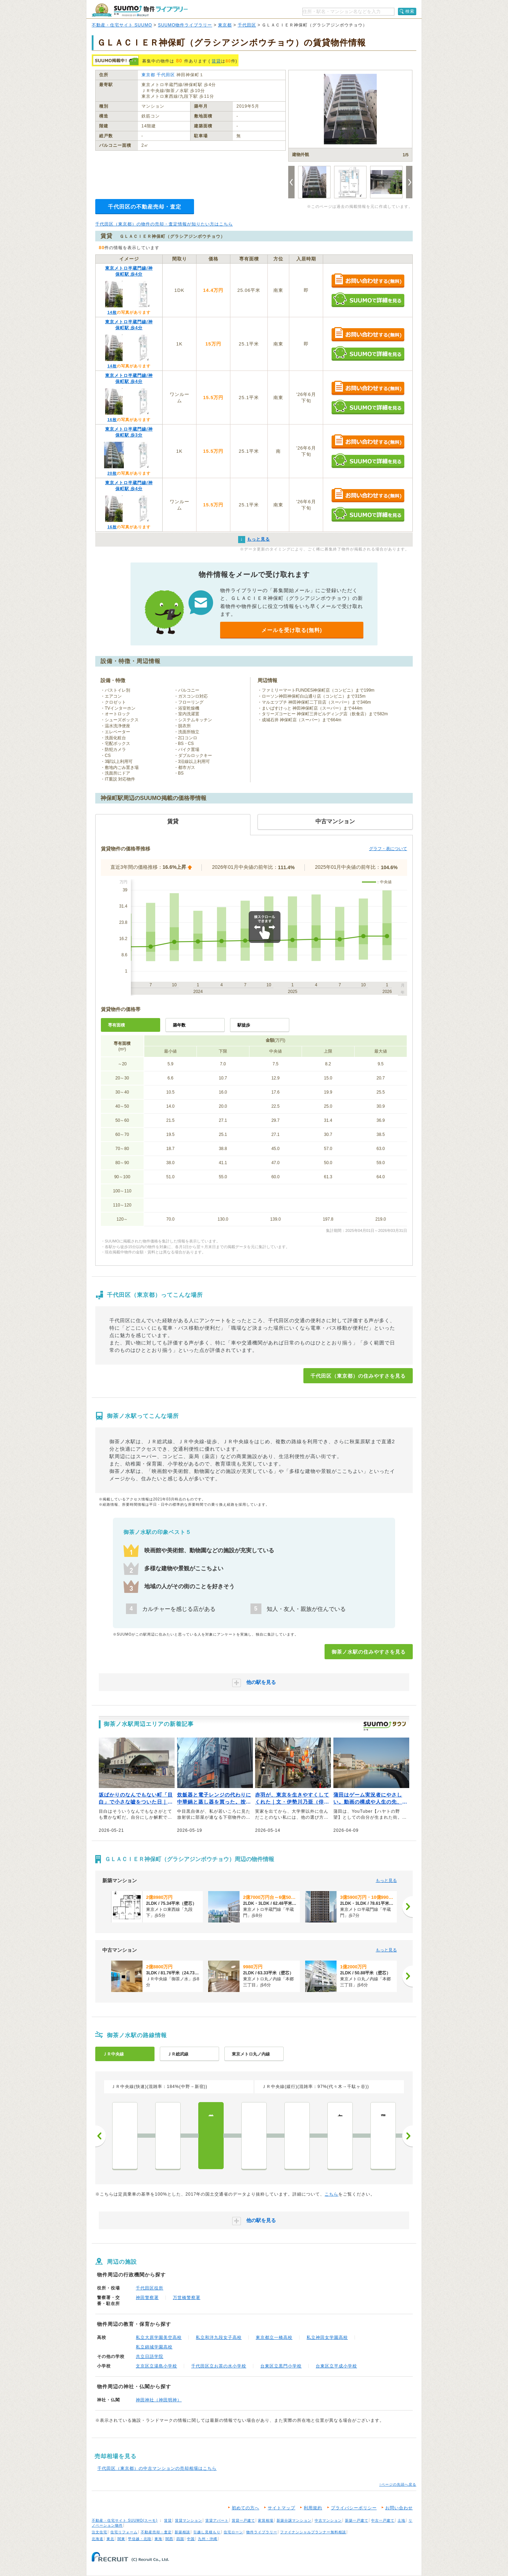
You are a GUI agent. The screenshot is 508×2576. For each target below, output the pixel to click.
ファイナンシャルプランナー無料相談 (313, 2532)
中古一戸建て (382, 2520)
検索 (410, 11)
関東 (121, 2539)
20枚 (111, 473)
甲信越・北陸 (139, 2539)
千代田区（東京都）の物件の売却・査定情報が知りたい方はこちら (164, 224)
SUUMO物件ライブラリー (185, 25)
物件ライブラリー (261, 2532)
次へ (407, 2136)
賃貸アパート (217, 2520)
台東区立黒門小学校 (281, 2366)
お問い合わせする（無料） (368, 281)
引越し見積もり (206, 2532)
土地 (401, 2520)
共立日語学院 (149, 2356)
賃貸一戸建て (243, 2520)
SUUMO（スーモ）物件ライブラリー (140, 10)
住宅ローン (233, 2532)
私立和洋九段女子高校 (219, 2337)
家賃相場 (265, 2520)
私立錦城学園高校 (154, 2347)
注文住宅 (99, 2532)
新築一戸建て (356, 2520)
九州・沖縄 (207, 2539)
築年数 (179, 1025)
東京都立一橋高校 (274, 2337)
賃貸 (216, 61)
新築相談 (182, 2532)
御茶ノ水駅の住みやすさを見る (369, 1652)
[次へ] (407, 1906)
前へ (100, 2136)
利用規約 (313, 2507)
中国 (191, 2539)
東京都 (225, 25)
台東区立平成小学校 (336, 2366)
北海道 (97, 2539)
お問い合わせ (399, 2507)
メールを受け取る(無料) (291, 630)
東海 (158, 2539)
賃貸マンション (188, 2520)
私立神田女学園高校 (327, 2337)
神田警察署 (147, 2297)
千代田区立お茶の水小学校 (218, 2366)
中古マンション (328, 2520)
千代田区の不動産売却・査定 (144, 207)
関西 (169, 2539)
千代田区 (247, 25)
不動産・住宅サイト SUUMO (122, 25)
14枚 (111, 312)
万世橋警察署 (186, 2297)
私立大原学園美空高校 (159, 2337)
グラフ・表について (388, 848)
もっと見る (386, 1880)
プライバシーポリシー (354, 2507)
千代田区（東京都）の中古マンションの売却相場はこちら (157, 2468)
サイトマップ (281, 2507)
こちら (331, 2194)
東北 (110, 2539)
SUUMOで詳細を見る (368, 299)
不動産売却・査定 (156, 2532)
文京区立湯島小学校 (156, 2366)
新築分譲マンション (294, 2520)
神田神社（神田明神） (159, 2399)
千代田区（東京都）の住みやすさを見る (358, 1376)
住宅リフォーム (124, 2532)
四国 (180, 2539)
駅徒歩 (243, 1025)
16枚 (111, 419)
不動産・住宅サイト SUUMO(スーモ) (125, 2520)
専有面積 (116, 1025)
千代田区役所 (149, 2288)
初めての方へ (245, 2507)
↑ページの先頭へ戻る (397, 2484)
